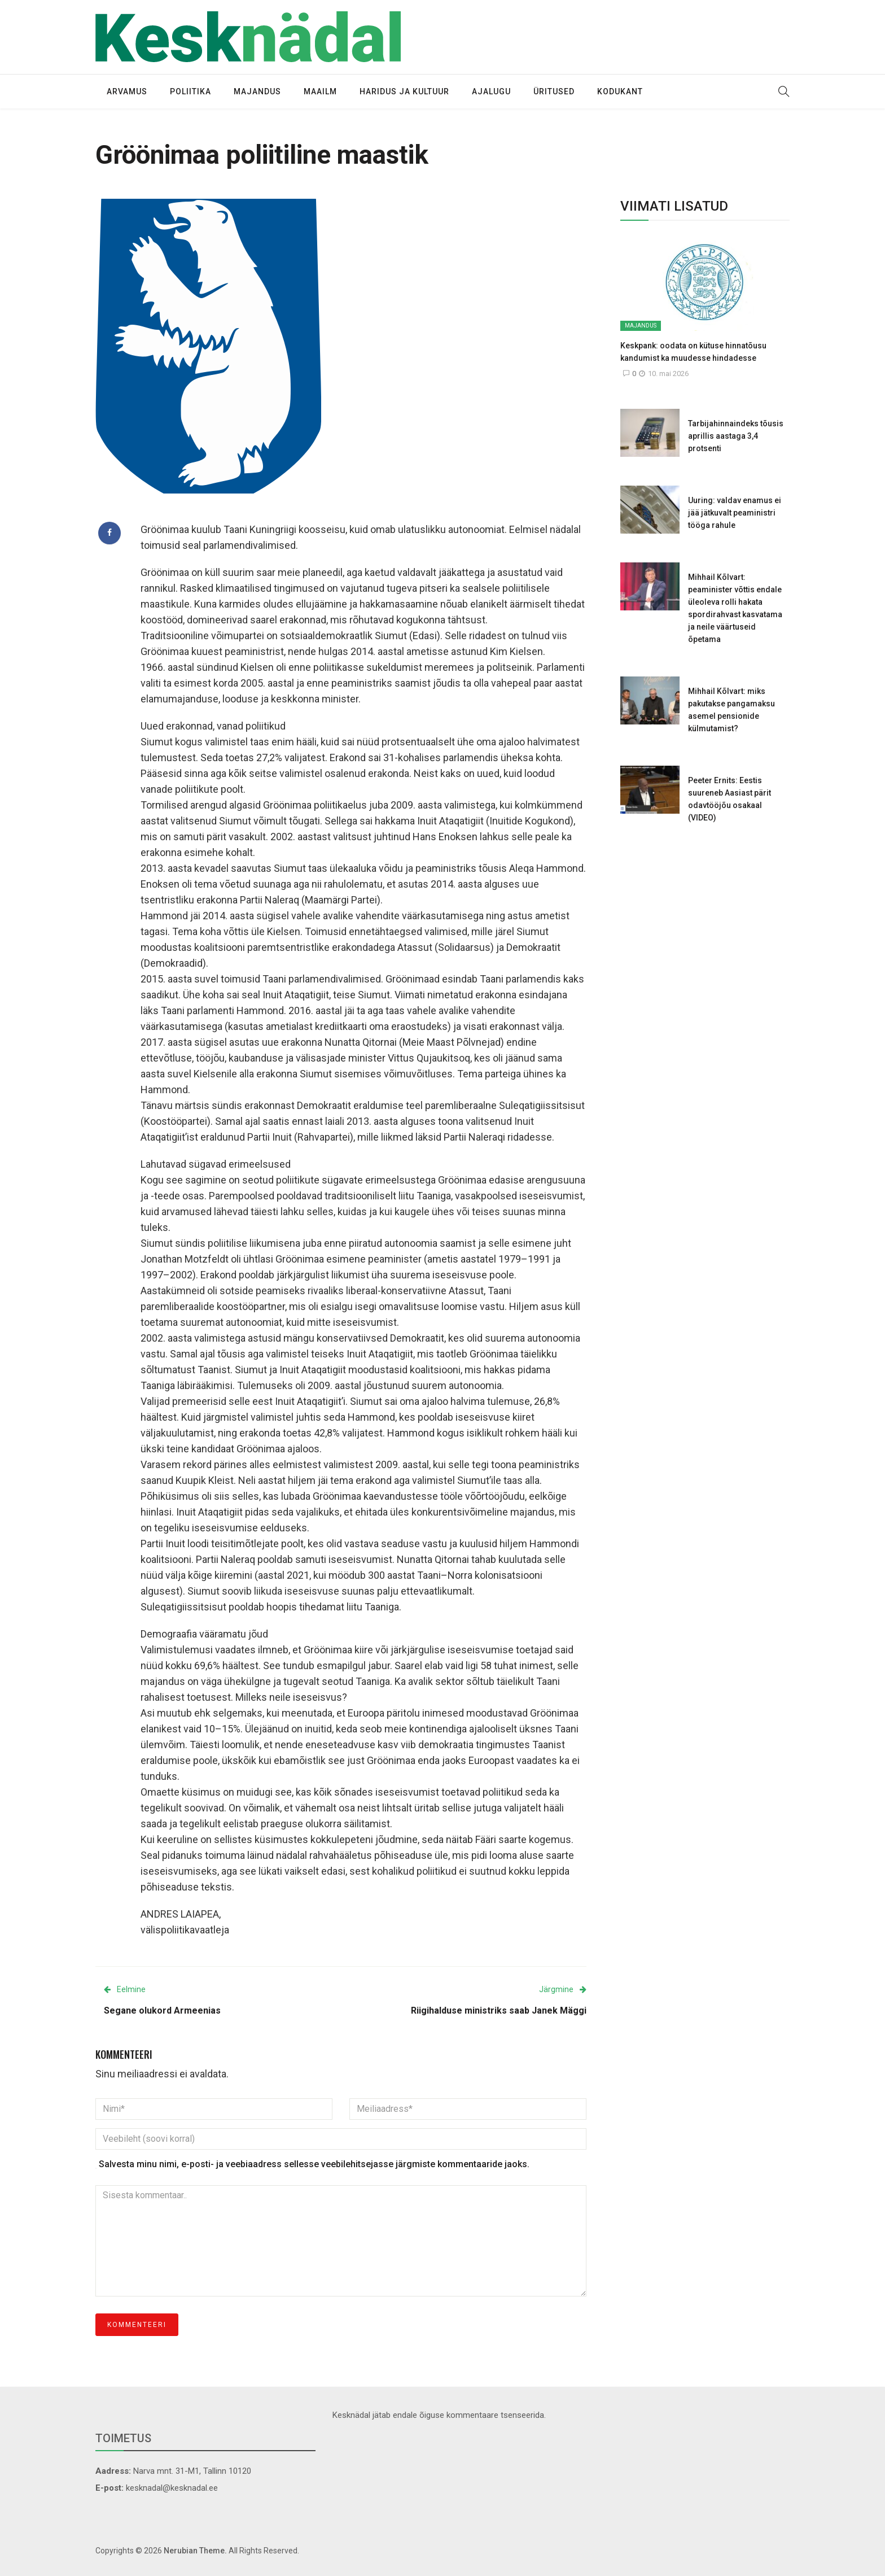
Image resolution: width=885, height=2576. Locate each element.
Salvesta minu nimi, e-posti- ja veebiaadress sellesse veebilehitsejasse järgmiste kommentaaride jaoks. (314, 2164)
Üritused (554, 91)
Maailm (320, 91)
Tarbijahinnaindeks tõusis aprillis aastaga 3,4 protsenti (735, 436)
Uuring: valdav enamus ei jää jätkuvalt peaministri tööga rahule (734, 513)
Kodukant (620, 91)
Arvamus (127, 91)
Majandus (257, 91)
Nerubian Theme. (195, 2550)
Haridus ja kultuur (404, 91)
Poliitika (190, 91)
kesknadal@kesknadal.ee (172, 2488)
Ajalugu (491, 91)
